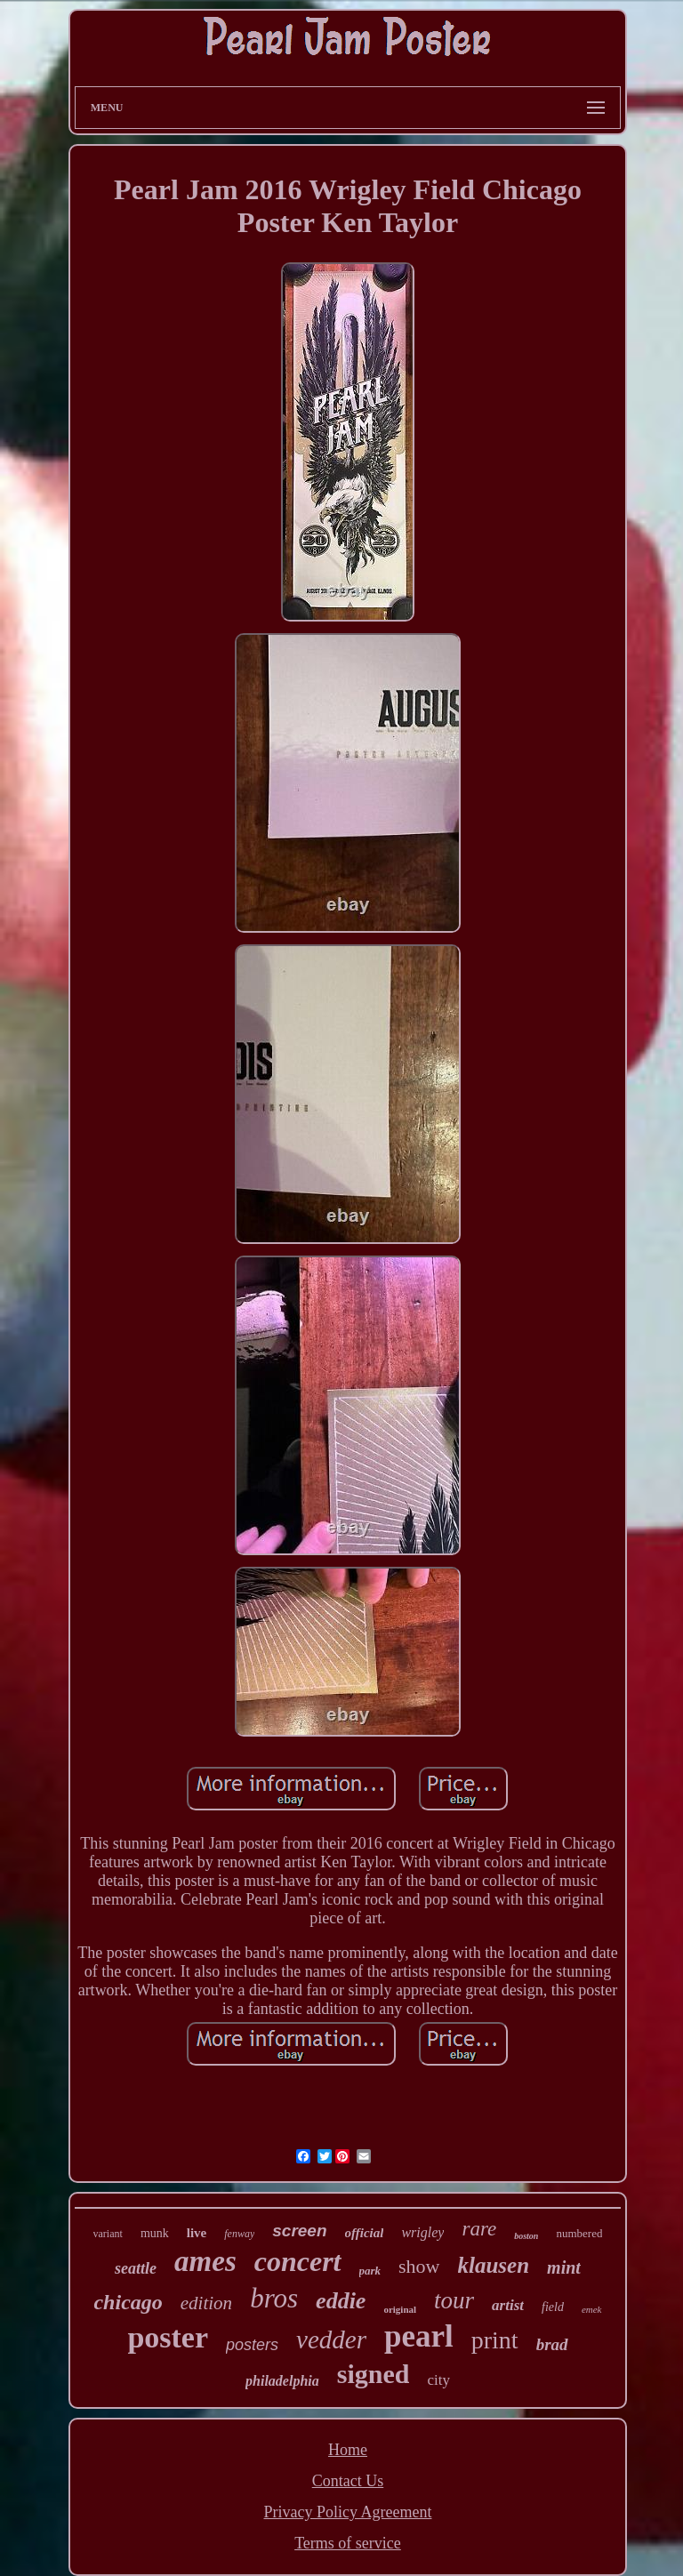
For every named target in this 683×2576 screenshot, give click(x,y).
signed (373, 2373)
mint (564, 2267)
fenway (239, 2233)
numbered (579, 2233)
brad (552, 2344)
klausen (494, 2265)
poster (167, 2337)
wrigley (422, 2232)
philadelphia (282, 2380)
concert (298, 2261)
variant (108, 2233)
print (494, 2340)
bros (274, 2298)
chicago (127, 2302)
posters (252, 2345)
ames (205, 2261)
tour (454, 2300)
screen (299, 2230)
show (418, 2266)
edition (206, 2303)
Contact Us (348, 2481)
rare (479, 2229)
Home (347, 2450)
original (399, 2309)
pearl (419, 2336)
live (197, 2233)
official (364, 2233)
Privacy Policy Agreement (348, 2512)
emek (592, 2309)
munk (155, 2233)
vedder (331, 2339)
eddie (341, 2301)
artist (508, 2305)
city (438, 2379)
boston (526, 2236)
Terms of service (347, 2543)
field (553, 2307)
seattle (136, 2268)
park (370, 2270)
